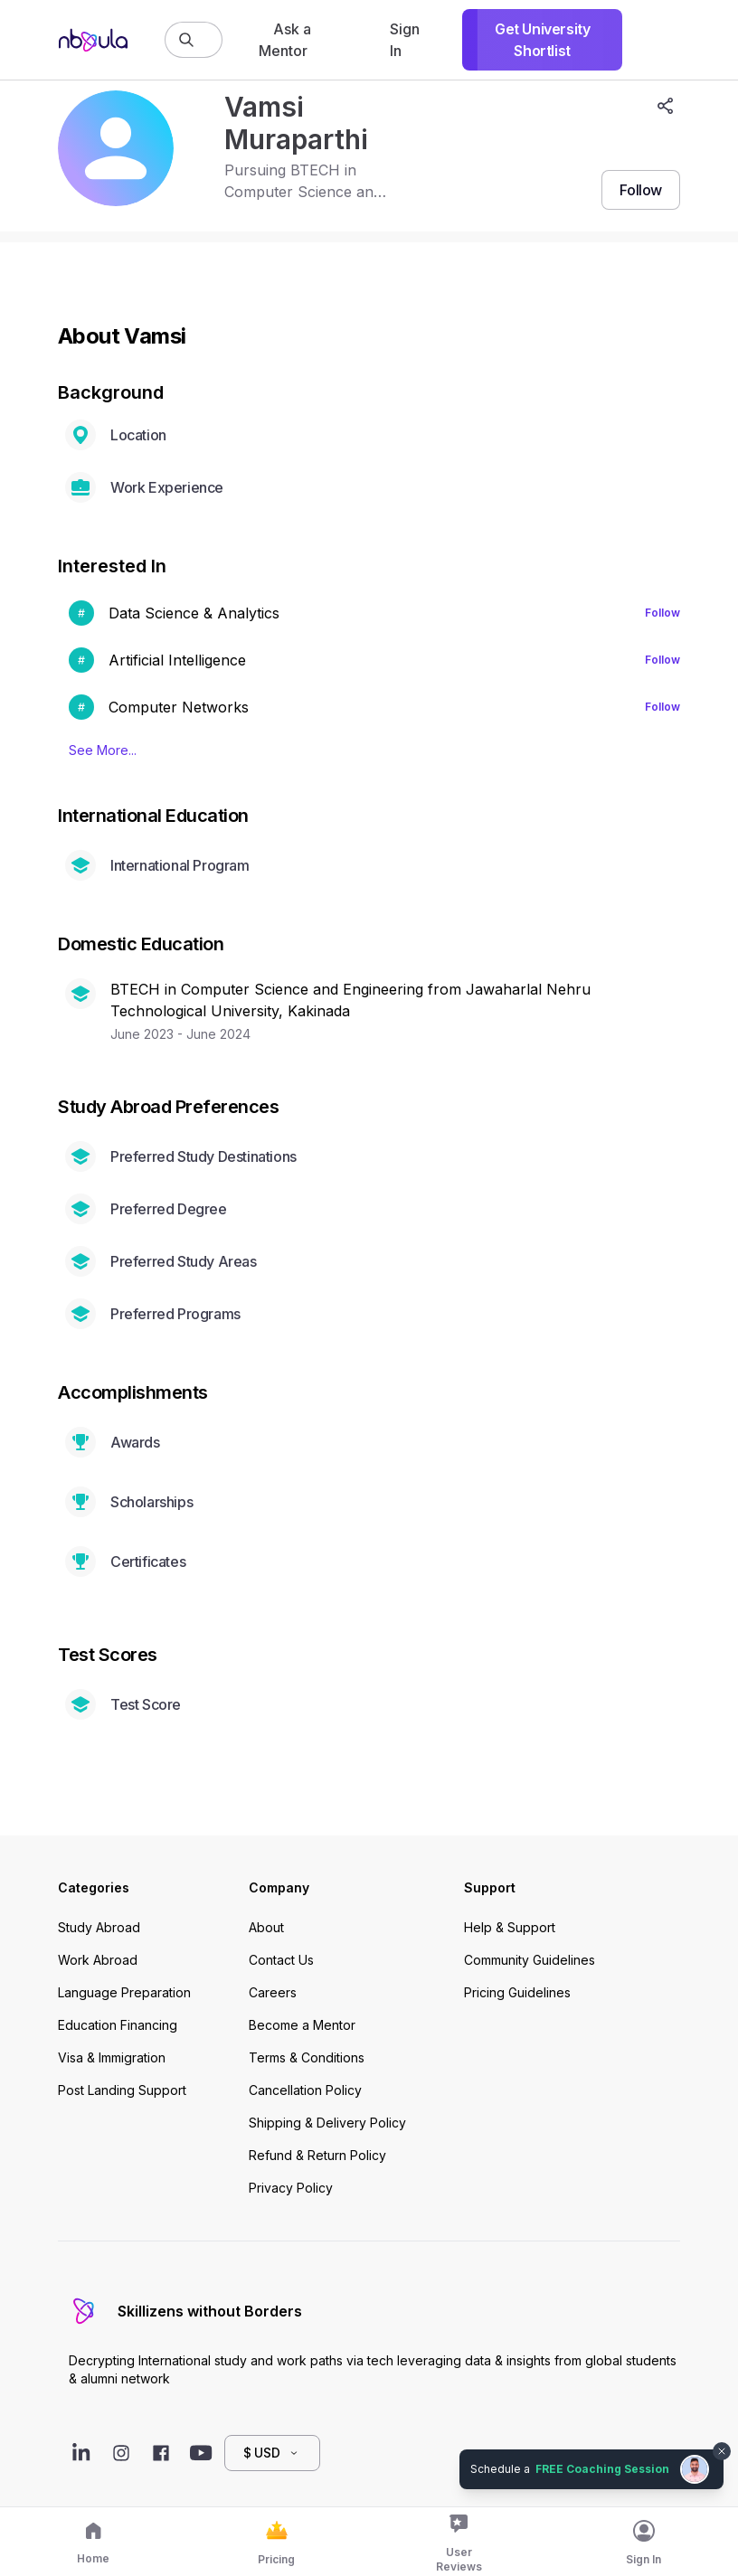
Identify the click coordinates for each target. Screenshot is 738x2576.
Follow (662, 612)
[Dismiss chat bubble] (722, 2451)
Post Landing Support (122, 2090)
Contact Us (281, 1959)
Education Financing (117, 2025)
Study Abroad (99, 1927)
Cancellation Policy (305, 2090)
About (266, 1927)
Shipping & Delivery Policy (327, 2122)
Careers (273, 1992)
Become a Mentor (302, 2025)
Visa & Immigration (112, 2057)
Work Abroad (97, 1959)
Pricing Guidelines (517, 1992)
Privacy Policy (291, 2187)
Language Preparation (124, 1992)
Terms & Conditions (306, 2057)
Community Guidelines (529, 1959)
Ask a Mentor (285, 40)
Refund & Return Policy (317, 2155)
